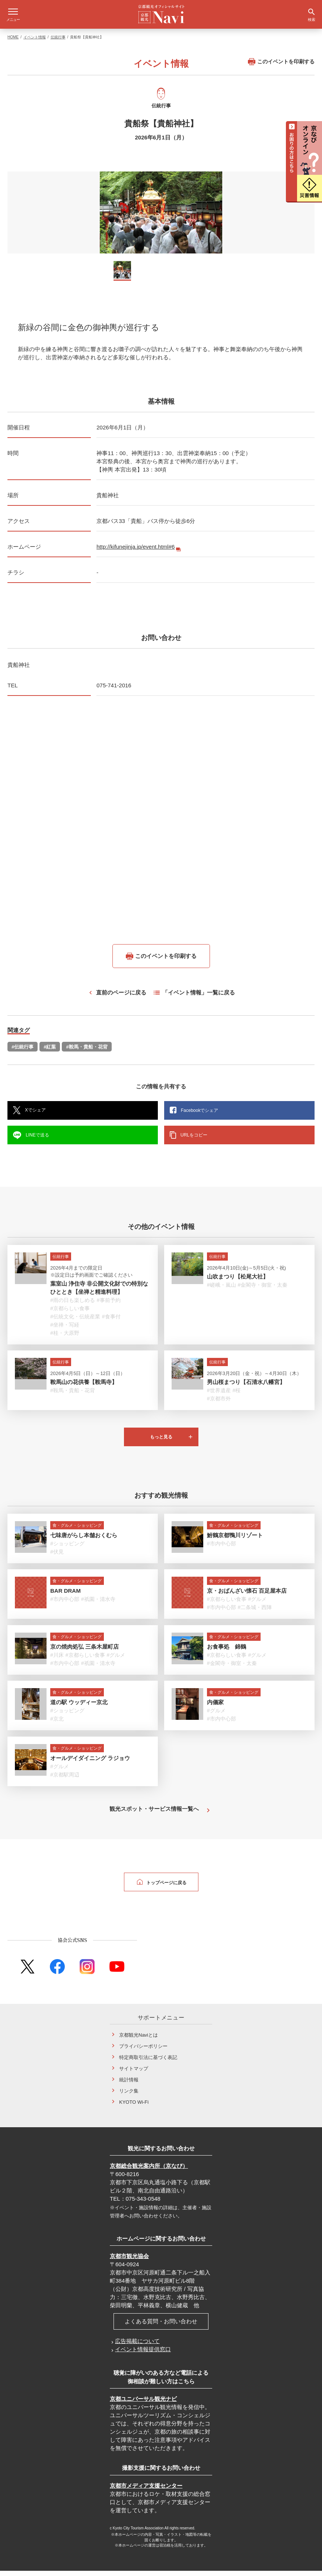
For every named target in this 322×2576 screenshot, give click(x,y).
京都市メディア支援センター (146, 2491)
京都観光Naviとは (138, 2040)
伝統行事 (58, 42)
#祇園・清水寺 (98, 1604)
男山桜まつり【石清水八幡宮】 (246, 1387)
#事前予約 (109, 1305)
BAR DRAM (65, 1596)
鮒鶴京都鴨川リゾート (235, 1540)
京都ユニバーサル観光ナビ (143, 2404)
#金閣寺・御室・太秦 (263, 1290)
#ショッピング (67, 1549)
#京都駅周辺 (64, 1780)
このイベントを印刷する (281, 66)
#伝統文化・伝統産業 (75, 1322)
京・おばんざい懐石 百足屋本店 (247, 1596)
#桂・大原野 (64, 1338)
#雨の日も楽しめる (72, 1305)
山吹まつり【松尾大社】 (237, 1281)
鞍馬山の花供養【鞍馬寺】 (83, 1387)
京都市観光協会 (129, 2261)
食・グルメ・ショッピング (77, 1530)
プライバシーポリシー (143, 2051)
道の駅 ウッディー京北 (79, 1707)
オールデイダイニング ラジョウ (90, 1763)
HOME (13, 42)
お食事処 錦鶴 (226, 1652)
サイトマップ (133, 2074)
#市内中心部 (221, 1549)
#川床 (57, 1660)
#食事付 (111, 1322)
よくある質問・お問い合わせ (161, 2326)
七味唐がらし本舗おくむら (83, 1540)
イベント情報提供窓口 (143, 2354)
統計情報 (128, 2085)
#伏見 (57, 1557)
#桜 (237, 1396)
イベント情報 (34, 42)
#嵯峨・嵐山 (221, 1290)
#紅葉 (50, 1052)
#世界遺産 (219, 1396)
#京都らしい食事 (70, 1314)
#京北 (57, 1724)
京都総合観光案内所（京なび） (149, 2171)
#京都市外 (219, 1404)
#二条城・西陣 (255, 1612)
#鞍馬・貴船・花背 (86, 1052)
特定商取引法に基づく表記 (148, 2062)
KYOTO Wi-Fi (134, 2107)
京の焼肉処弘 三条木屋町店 (84, 1652)
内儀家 (215, 1707)
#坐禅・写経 (64, 1330)
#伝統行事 (23, 1052)
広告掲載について (137, 2346)
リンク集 (128, 2096)
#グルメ (257, 1604)
